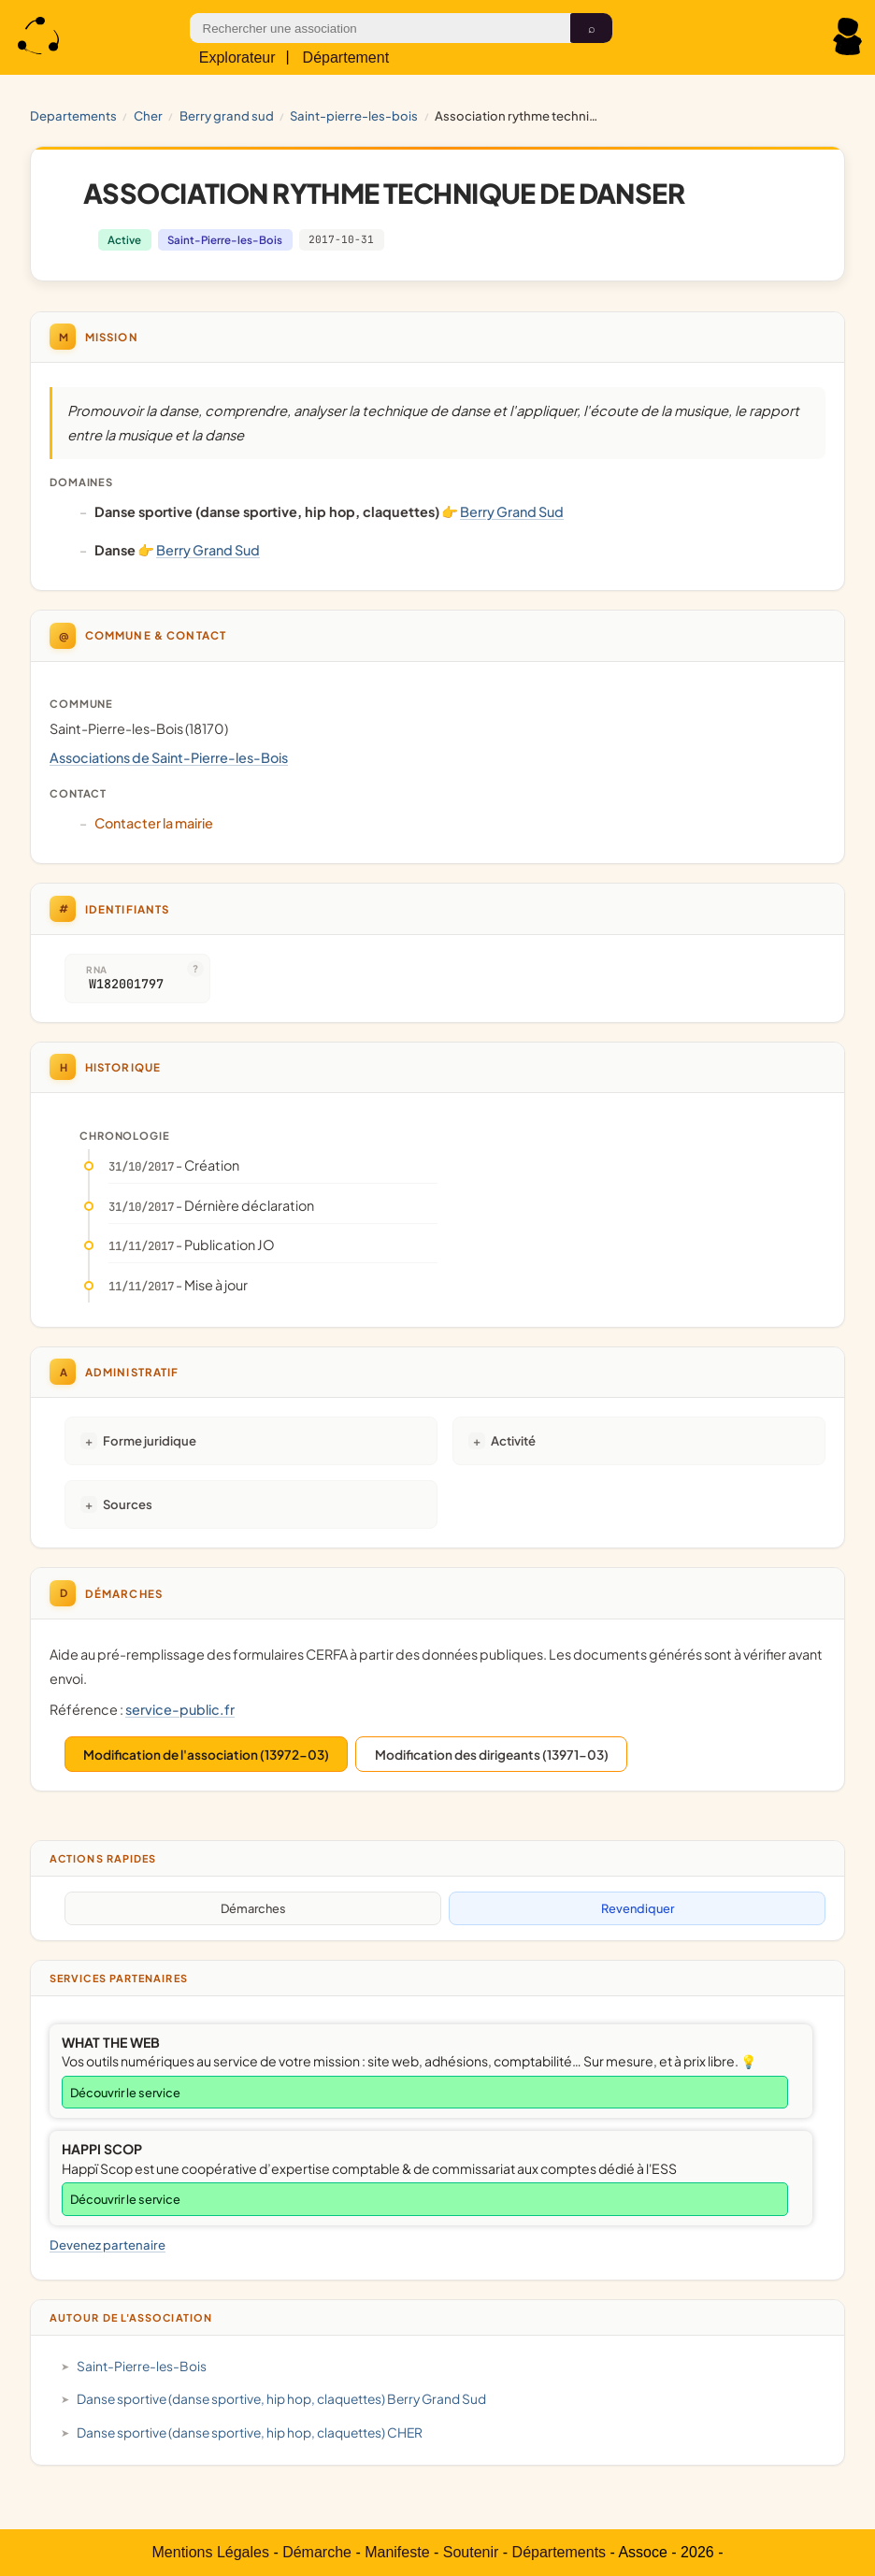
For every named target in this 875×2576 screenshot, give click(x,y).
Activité (513, 1440)
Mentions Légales (210, 2552)
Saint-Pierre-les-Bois (354, 115)
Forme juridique (149, 1440)
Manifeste (397, 2552)
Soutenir (471, 2552)
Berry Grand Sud (226, 115)
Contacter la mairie (153, 822)
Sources (127, 1504)
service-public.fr (180, 1709)
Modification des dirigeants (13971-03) (492, 1755)
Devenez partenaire (107, 2244)
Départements (559, 2552)
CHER (148, 115)
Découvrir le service (125, 2092)
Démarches (253, 1908)
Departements (73, 115)
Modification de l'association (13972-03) (206, 1755)
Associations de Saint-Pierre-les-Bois (169, 757)
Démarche (316, 2552)
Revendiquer (637, 1908)
